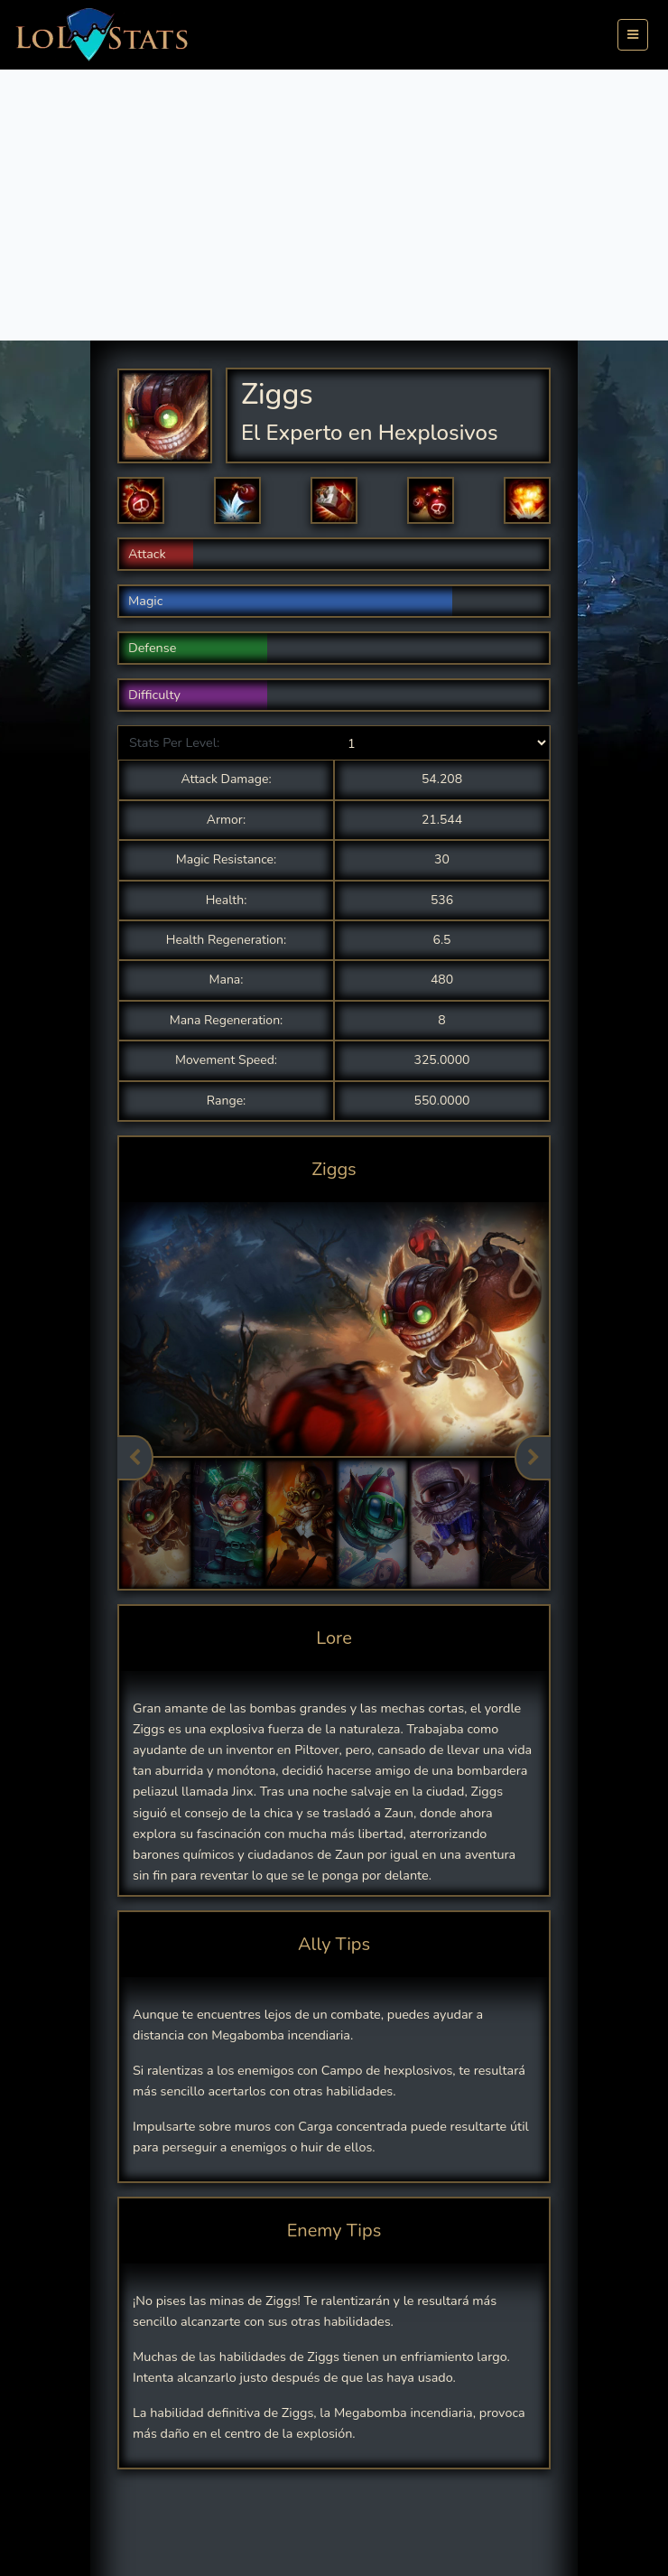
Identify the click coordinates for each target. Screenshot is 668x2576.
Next (533, 1457)
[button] (140, 500)
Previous (135, 1457)
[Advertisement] (334, 205)
